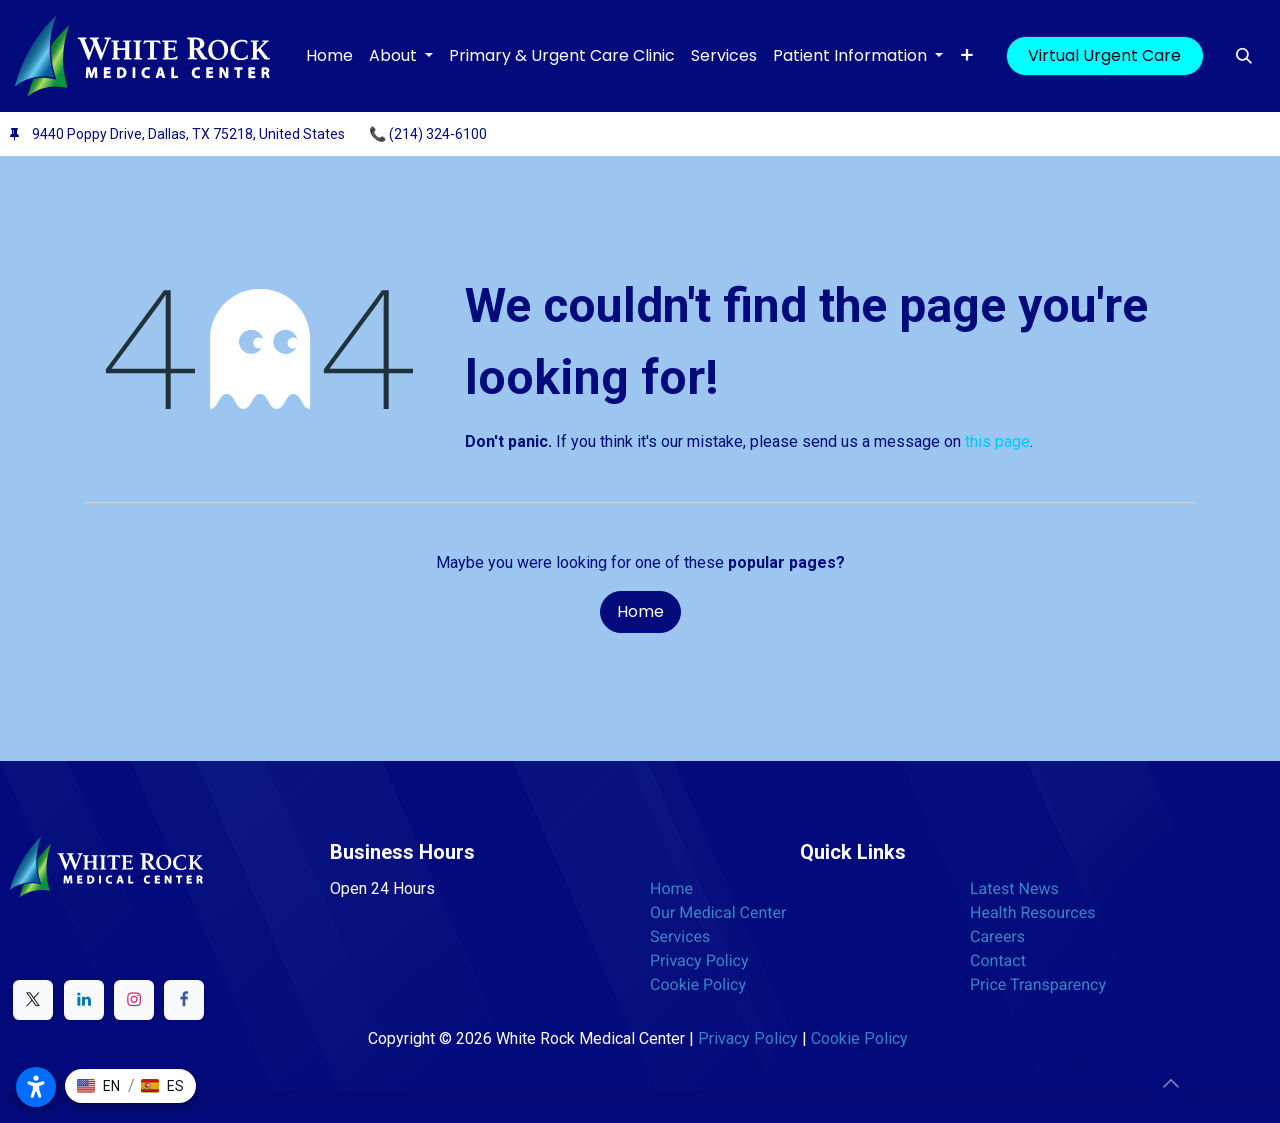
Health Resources (1032, 912)
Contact (998, 960)
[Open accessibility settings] (36, 1087)
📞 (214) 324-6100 (428, 134)
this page (997, 441)
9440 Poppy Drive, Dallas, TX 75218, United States (188, 134)
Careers (997, 936)
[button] (1244, 56)
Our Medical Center (718, 912)
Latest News (1014, 888)
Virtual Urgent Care (1104, 55)
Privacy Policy (699, 960)
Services (680, 936)
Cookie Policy (698, 984)
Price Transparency (1038, 984)
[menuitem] (329, 56)
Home (640, 611)
